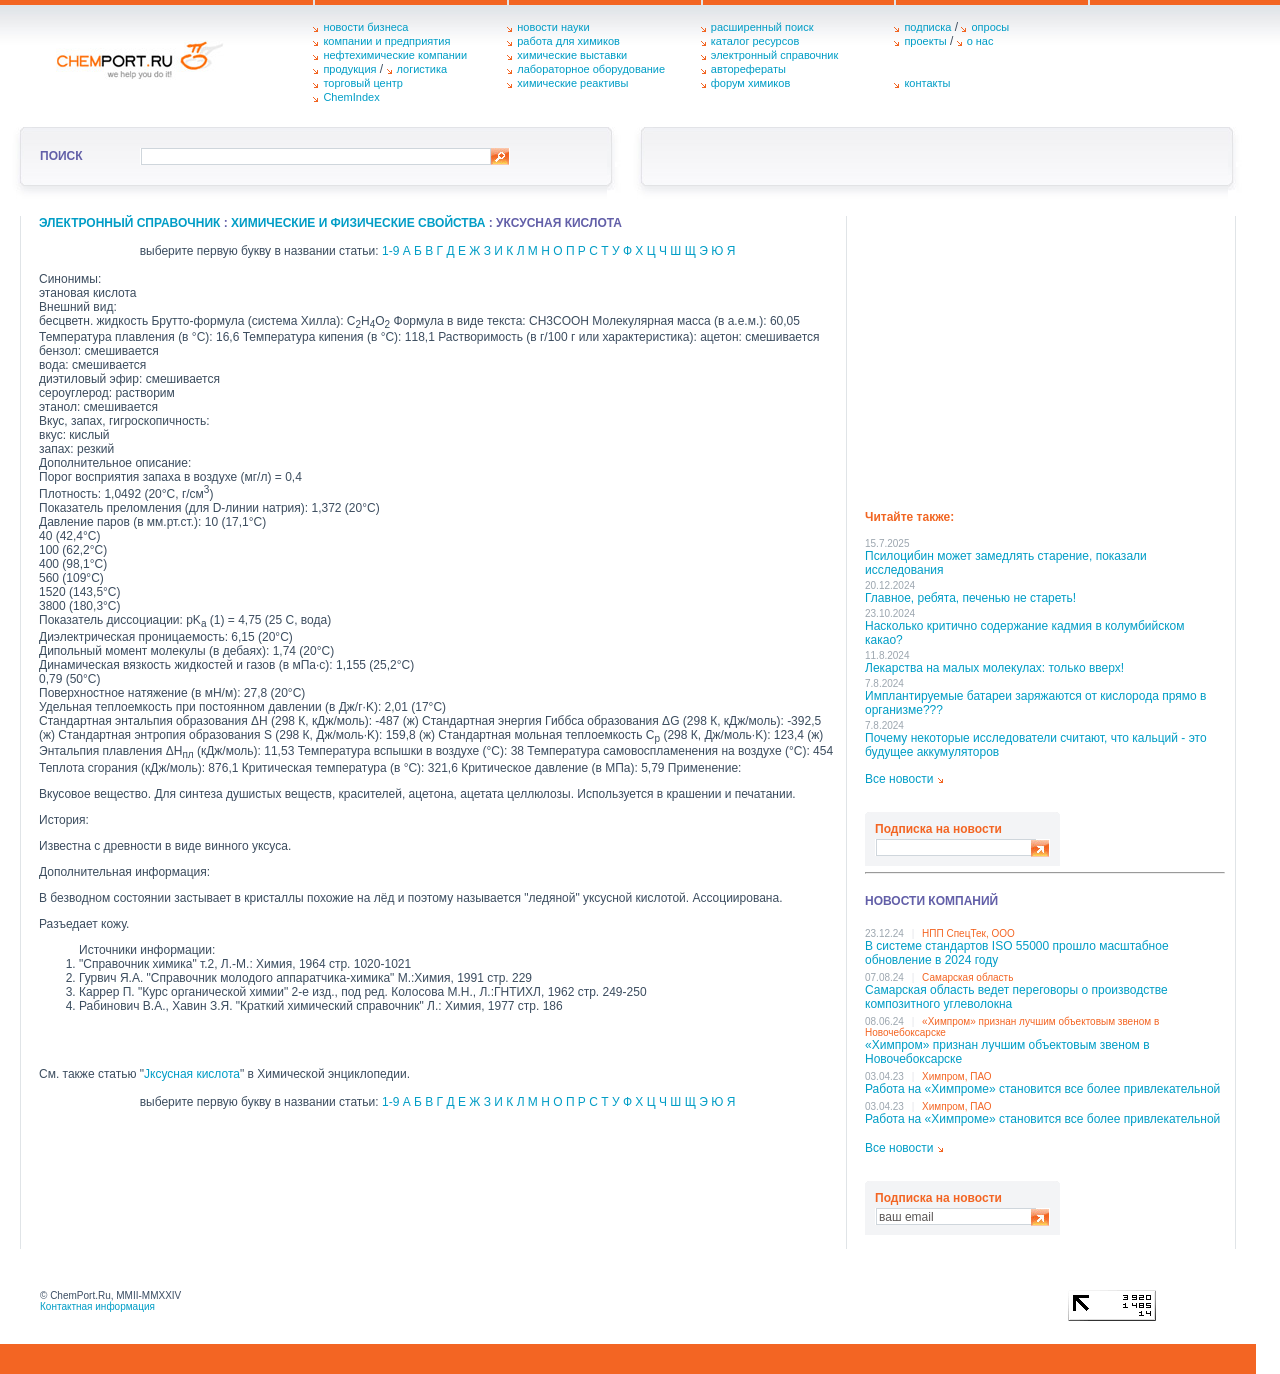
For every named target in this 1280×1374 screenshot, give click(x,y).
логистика (422, 69)
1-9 (390, 251)
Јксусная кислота (192, 1074)
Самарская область (967, 977)
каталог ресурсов (755, 41)
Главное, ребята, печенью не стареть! (970, 598)
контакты (927, 83)
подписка (927, 27)
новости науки (553, 27)
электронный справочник (774, 55)
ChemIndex (351, 97)
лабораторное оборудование (591, 69)
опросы (990, 27)
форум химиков (750, 83)
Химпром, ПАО (957, 1076)
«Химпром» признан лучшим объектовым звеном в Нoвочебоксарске (1007, 1052)
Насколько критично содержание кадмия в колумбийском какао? (1024, 633)
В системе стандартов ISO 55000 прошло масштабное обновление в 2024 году (1017, 953)
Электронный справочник (129, 223)
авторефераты (748, 69)
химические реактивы (572, 83)
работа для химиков (568, 41)
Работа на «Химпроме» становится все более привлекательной (1042, 1089)
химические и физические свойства (358, 223)
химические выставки (572, 55)
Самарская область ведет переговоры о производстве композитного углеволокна (1016, 997)
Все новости (899, 779)
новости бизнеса (365, 27)
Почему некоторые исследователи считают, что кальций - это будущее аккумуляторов (1036, 745)
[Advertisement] (1045, 356)
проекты (925, 41)
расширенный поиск (762, 27)
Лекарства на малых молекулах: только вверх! (994, 668)
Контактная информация (97, 1306)
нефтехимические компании (395, 55)
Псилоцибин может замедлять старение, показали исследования (1006, 563)
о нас (980, 41)
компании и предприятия (386, 41)
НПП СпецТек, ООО (968, 933)
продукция (349, 69)
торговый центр (363, 83)
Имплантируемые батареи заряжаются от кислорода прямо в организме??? (1035, 703)
